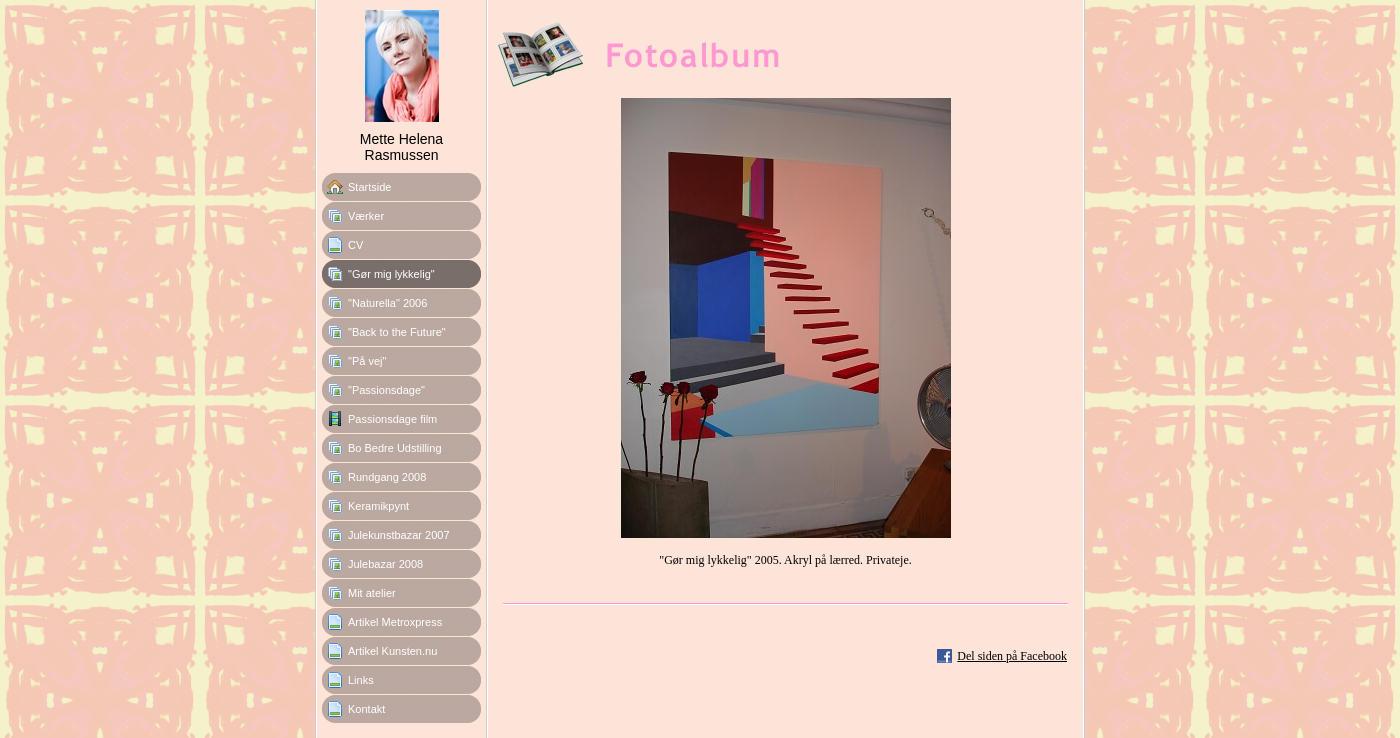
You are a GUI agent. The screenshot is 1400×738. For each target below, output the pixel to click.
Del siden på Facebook (1012, 656)
